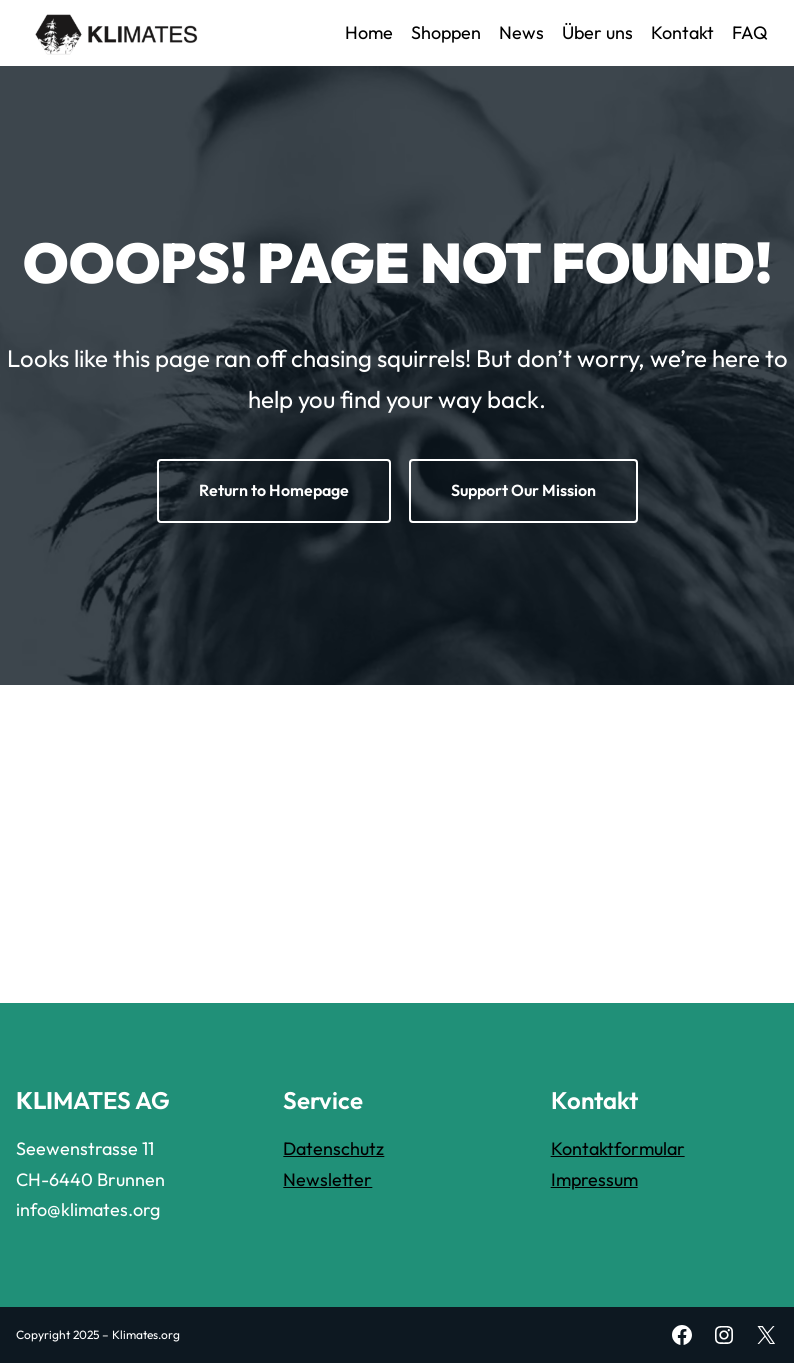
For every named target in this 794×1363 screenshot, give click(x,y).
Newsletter (327, 1179)
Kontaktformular (618, 1148)
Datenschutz (333, 1148)
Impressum (594, 1179)
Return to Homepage (274, 490)
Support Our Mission (523, 490)
